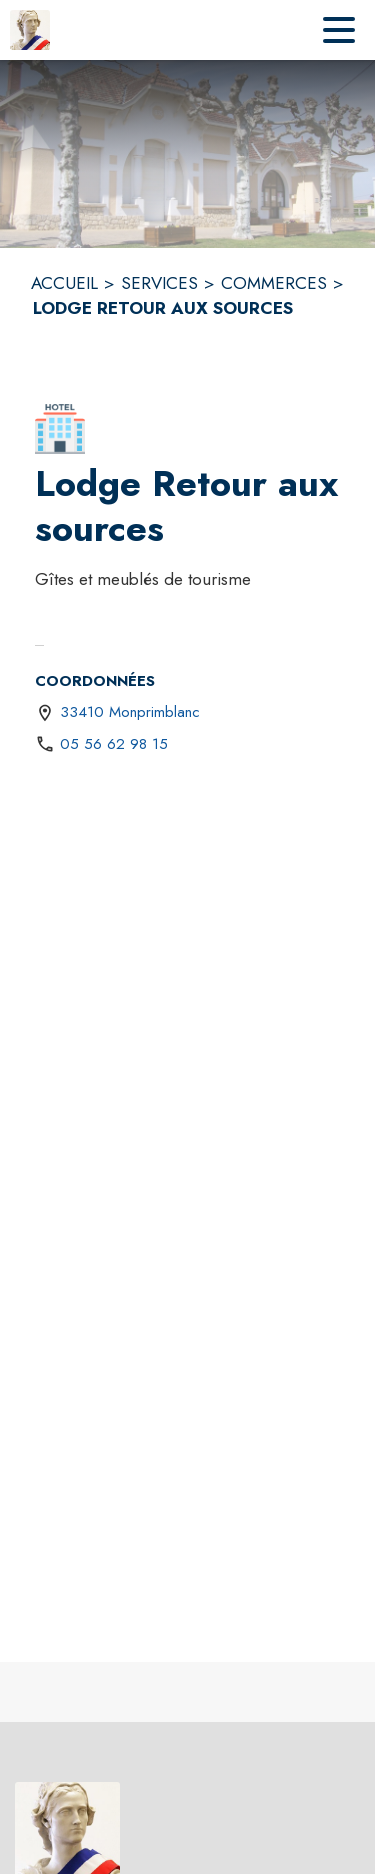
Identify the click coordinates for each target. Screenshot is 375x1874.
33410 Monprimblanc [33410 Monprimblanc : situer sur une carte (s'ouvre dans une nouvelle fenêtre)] (130, 712)
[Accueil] (30, 30)
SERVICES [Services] (159, 283)
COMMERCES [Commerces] (274, 283)
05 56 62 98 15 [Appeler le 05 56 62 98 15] (114, 744)
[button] (60, 429)
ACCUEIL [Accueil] (64, 283)
